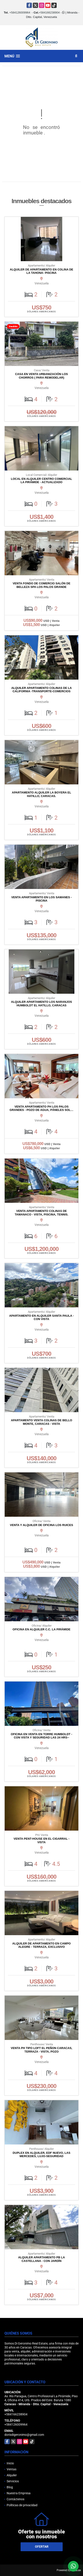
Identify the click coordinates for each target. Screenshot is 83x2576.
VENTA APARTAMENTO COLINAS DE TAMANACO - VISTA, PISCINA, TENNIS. (41, 1212)
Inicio (10, 2463)
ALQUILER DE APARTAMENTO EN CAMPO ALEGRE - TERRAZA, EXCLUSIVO (41, 1945)
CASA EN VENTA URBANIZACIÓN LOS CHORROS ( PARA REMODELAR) (41, 375)
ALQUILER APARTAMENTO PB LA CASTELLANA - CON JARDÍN (41, 2259)
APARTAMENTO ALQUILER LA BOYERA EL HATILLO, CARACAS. (41, 794)
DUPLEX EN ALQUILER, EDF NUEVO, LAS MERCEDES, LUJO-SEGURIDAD (41, 2154)
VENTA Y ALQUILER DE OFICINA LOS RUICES (41, 1525)
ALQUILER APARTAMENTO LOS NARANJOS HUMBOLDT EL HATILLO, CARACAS (41, 1003)
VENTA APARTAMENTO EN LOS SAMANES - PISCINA (41, 899)
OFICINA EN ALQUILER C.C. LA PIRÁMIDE (41, 1629)
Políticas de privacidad (22, 2505)
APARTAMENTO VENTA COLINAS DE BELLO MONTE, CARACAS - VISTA (41, 1422)
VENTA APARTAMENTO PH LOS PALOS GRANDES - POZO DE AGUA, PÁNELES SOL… (41, 1108)
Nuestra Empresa (19, 2493)
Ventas (11, 2469)
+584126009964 (19, 12)
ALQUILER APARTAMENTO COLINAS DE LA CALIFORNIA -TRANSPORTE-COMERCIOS (41, 689)
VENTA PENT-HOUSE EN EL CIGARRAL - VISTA (41, 1840)
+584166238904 (49, 12)
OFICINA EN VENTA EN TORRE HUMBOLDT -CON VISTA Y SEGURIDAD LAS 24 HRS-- (41, 1735)
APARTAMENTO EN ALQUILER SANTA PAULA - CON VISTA (41, 1317)
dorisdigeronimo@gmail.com (24, 2434)
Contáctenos (15, 2499)
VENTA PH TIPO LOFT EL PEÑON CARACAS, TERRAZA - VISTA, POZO (41, 2049)
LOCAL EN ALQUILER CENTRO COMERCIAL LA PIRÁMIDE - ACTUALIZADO (41, 480)
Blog (10, 2487)
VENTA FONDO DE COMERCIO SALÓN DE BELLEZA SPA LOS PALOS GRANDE (41, 585)
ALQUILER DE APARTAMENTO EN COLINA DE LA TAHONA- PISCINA (41, 271)
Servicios (13, 2481)
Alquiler (12, 2475)
